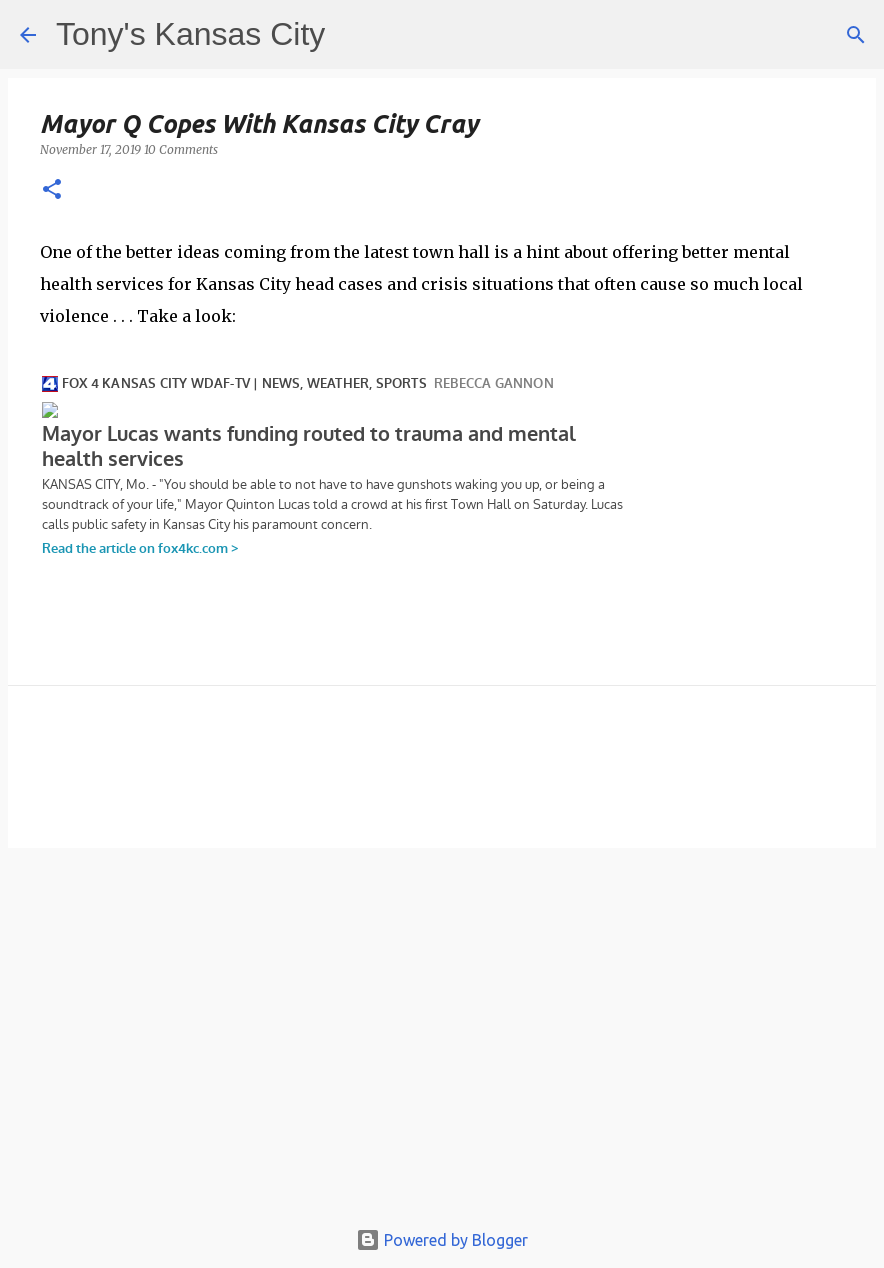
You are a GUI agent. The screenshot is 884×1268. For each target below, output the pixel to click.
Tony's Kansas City (190, 34)
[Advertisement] (442, 1042)
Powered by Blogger (442, 1240)
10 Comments (181, 149)
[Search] (856, 35)
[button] (52, 190)
